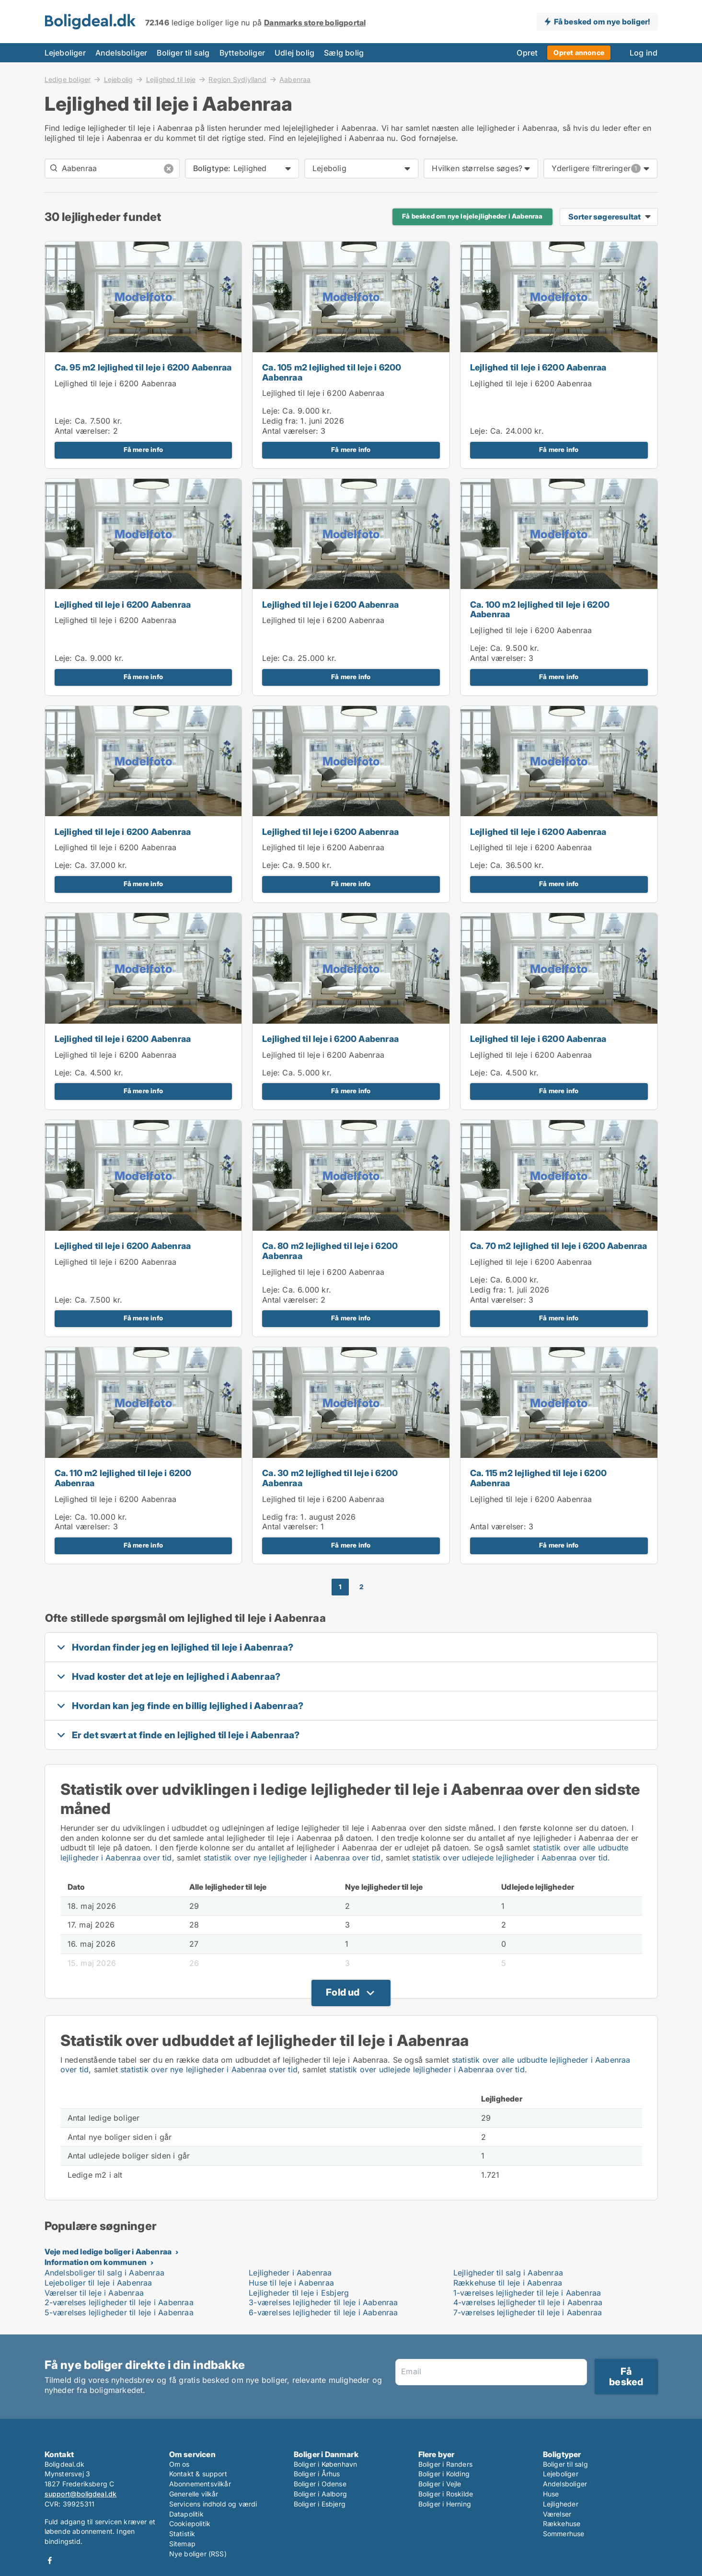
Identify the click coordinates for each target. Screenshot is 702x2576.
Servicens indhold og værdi (213, 2504)
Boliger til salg (183, 53)
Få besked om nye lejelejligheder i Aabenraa (472, 216)
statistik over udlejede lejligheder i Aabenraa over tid (510, 1857)
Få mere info (143, 449)
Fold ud (342, 1992)
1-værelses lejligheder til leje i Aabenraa (527, 2293)
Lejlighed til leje (171, 79)
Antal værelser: (83, 431)
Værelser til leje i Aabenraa (94, 2293)
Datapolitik (186, 2514)
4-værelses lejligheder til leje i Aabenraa (527, 2302)
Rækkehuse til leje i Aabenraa (508, 2282)
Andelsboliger (121, 53)
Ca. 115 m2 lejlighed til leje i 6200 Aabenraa (538, 1478)
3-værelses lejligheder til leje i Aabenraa (323, 2302)
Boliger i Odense (320, 2484)
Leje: (63, 421)
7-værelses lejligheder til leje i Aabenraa (527, 2312)
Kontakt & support (198, 2474)
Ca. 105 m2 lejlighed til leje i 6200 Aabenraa (331, 372)
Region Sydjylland (237, 79)
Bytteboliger (242, 53)
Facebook (50, 2560)
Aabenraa (295, 79)
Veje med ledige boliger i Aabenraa (108, 2251)
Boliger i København (325, 2464)
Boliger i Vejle (439, 2484)
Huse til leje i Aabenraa (291, 2282)
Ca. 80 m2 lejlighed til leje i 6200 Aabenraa (330, 1251)
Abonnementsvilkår (200, 2484)
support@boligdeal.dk (81, 2494)
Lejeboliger (65, 53)
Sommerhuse (564, 2534)
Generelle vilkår (194, 2494)
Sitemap (182, 2544)
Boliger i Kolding (444, 2474)
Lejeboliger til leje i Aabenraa (98, 2282)
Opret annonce (578, 52)
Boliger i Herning (444, 2504)
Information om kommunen (96, 2262)
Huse (551, 2494)
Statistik (182, 2534)
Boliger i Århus (317, 2474)
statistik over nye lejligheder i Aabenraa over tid (292, 1857)
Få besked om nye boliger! (602, 21)
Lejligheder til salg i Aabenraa (508, 2272)
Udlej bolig (294, 53)
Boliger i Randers (445, 2464)
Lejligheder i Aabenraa (290, 2272)
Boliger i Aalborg (320, 2494)
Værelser (557, 2514)
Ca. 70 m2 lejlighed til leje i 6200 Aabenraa (558, 1246)
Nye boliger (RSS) (198, 2554)
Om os (179, 2464)
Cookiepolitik (190, 2523)
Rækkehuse (562, 2523)
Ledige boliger (68, 79)
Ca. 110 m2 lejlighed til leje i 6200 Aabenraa (123, 1478)
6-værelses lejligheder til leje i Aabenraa (323, 2312)
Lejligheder (560, 2504)
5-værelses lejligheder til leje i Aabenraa (119, 2312)
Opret (527, 53)
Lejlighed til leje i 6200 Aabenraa (116, 383)
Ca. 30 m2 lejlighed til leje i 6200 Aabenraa (330, 1478)
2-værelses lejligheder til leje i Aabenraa (119, 2302)
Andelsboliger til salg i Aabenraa (105, 2272)
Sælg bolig (344, 53)
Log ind (643, 53)
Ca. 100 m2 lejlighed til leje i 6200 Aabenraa (540, 610)
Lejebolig (118, 79)
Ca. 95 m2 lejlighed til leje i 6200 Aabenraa (143, 367)
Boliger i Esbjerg (319, 2504)
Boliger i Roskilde (445, 2494)
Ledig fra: (280, 421)
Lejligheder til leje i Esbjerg (299, 2293)
